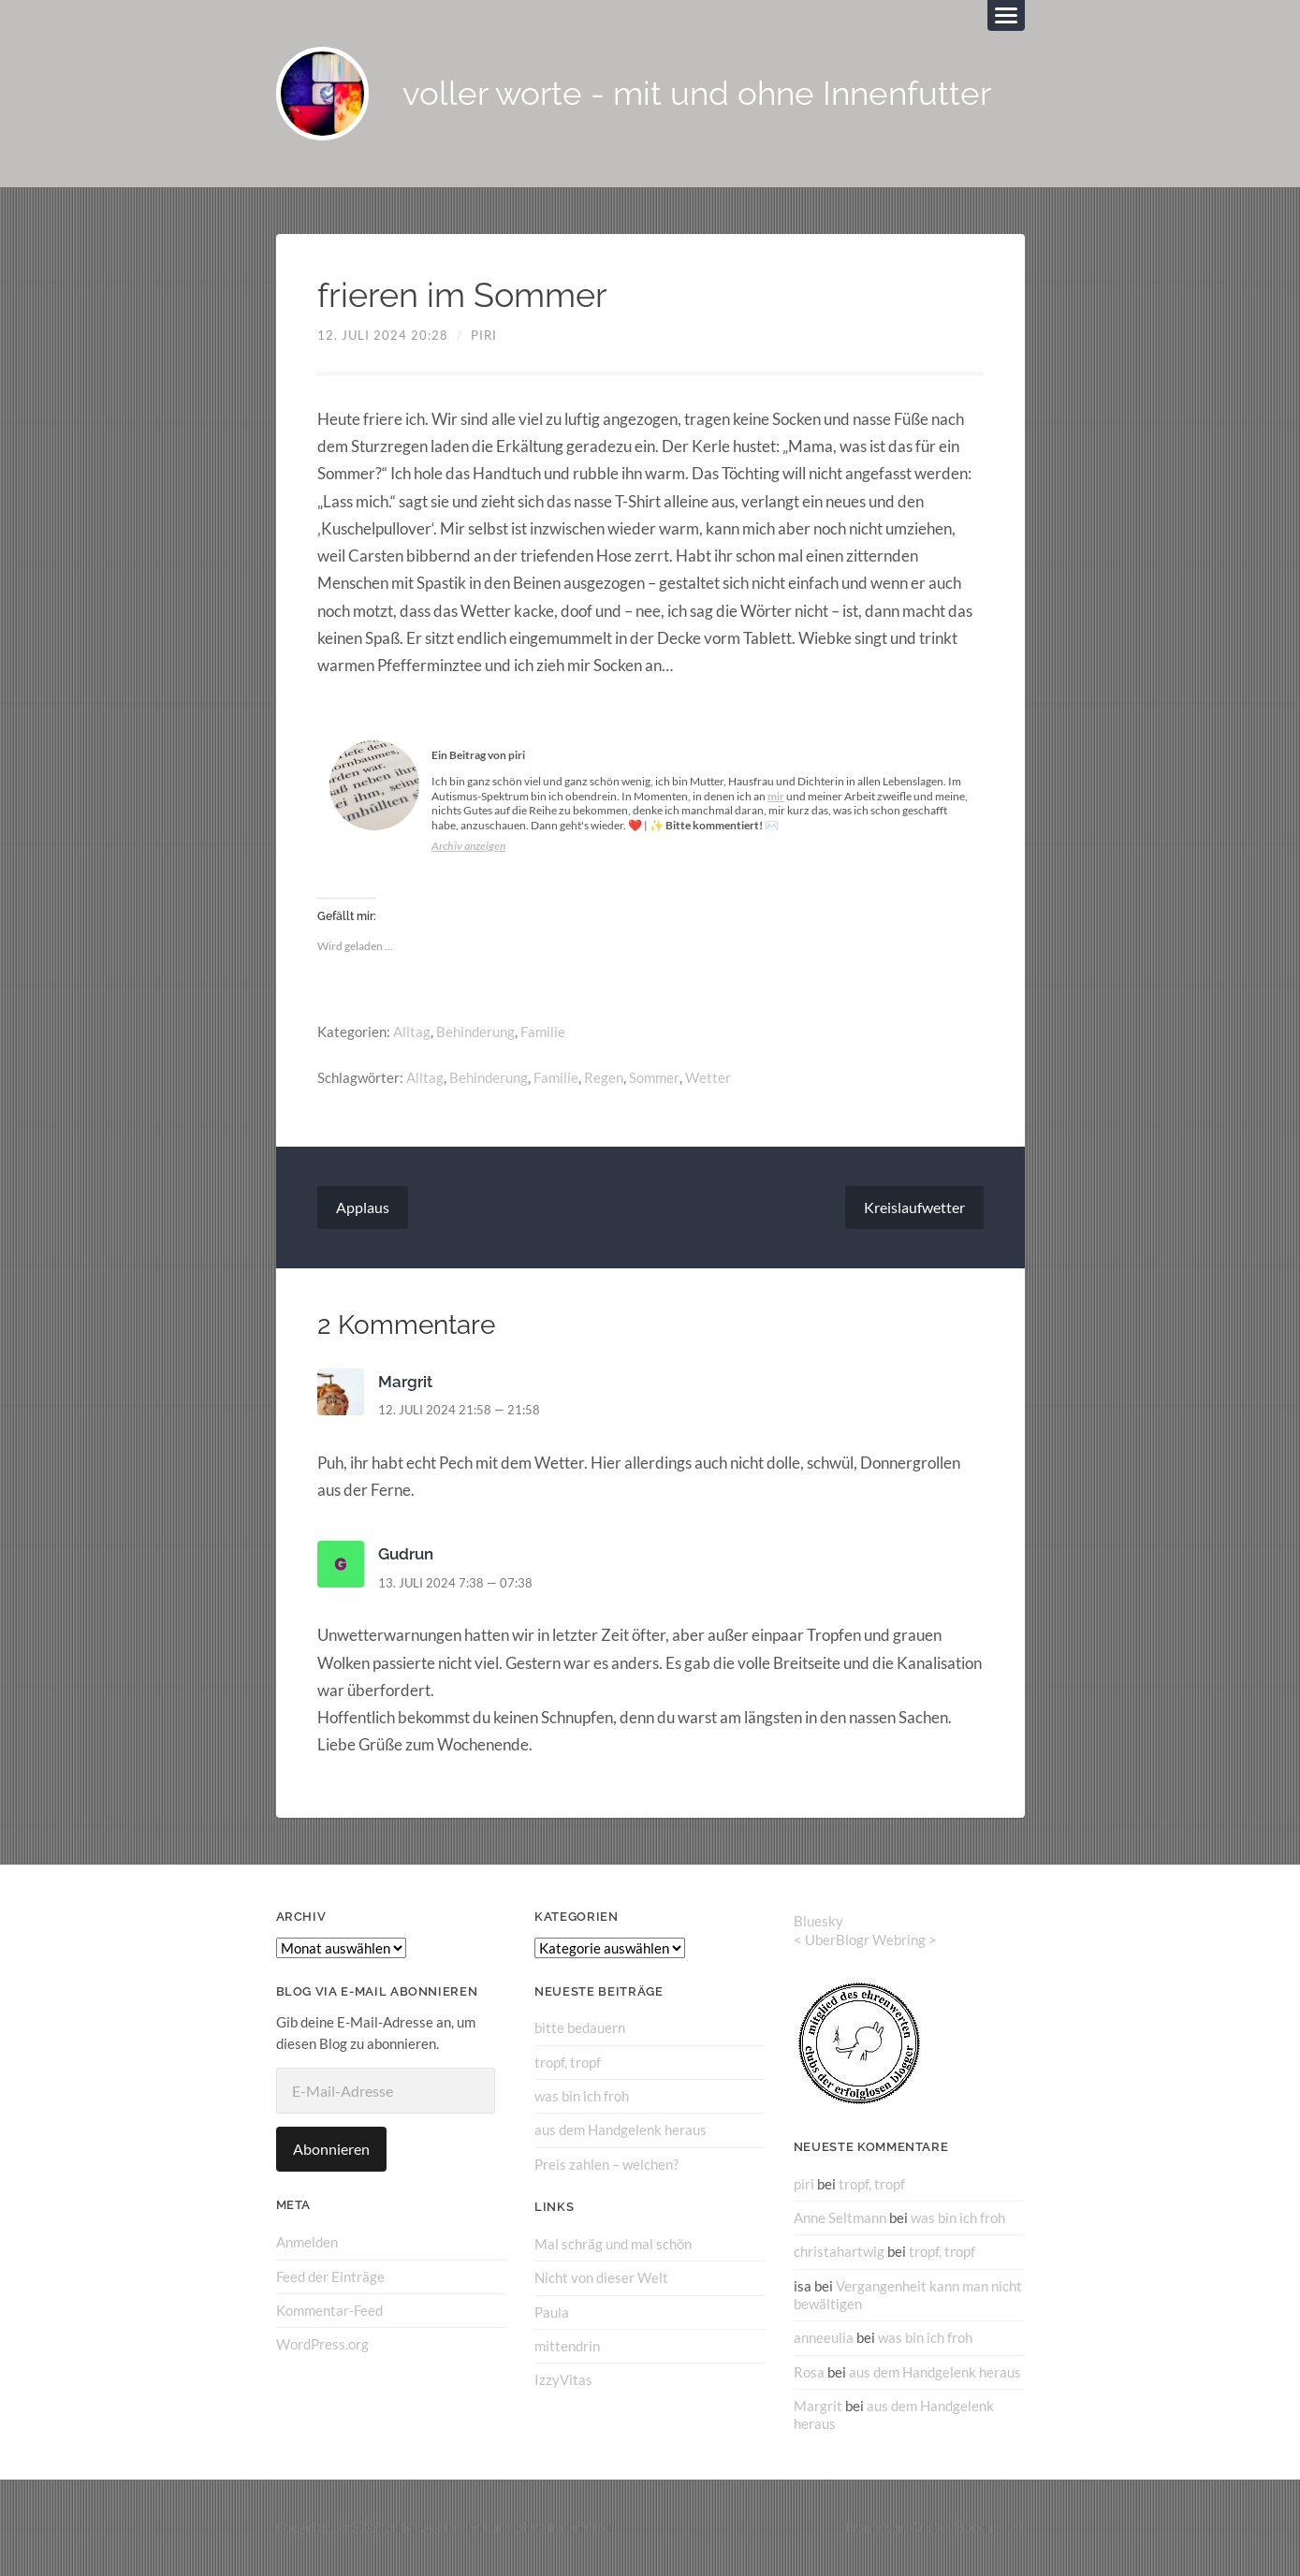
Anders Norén (951, 2527)
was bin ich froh (581, 2095)
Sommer (654, 1077)
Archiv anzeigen (468, 846)
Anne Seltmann (840, 2217)
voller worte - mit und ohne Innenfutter (697, 94)
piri (484, 335)
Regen (603, 1077)
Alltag (412, 1032)
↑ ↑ (1017, 2527)
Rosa (809, 2371)
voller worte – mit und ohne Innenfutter (499, 2527)
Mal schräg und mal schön (613, 2243)
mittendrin (567, 2344)
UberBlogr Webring (865, 1939)
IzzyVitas (563, 2379)
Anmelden (307, 2241)
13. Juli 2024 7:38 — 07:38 (455, 1582)
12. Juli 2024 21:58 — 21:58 (459, 1409)
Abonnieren (331, 2149)
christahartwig (839, 2251)
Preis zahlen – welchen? (606, 2163)
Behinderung (475, 1032)
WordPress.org (322, 2343)
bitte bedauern (579, 2027)
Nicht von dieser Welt (601, 2277)
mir (775, 796)
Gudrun (405, 1553)
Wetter (707, 1077)
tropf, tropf (567, 2062)
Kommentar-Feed (329, 2310)
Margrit (405, 1381)
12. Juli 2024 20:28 (382, 335)
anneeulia (824, 2337)
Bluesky (818, 1920)
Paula (551, 2311)
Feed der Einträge (330, 2276)
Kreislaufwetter (914, 1207)
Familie (542, 1032)
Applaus (362, 1207)
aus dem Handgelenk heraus (620, 2129)
